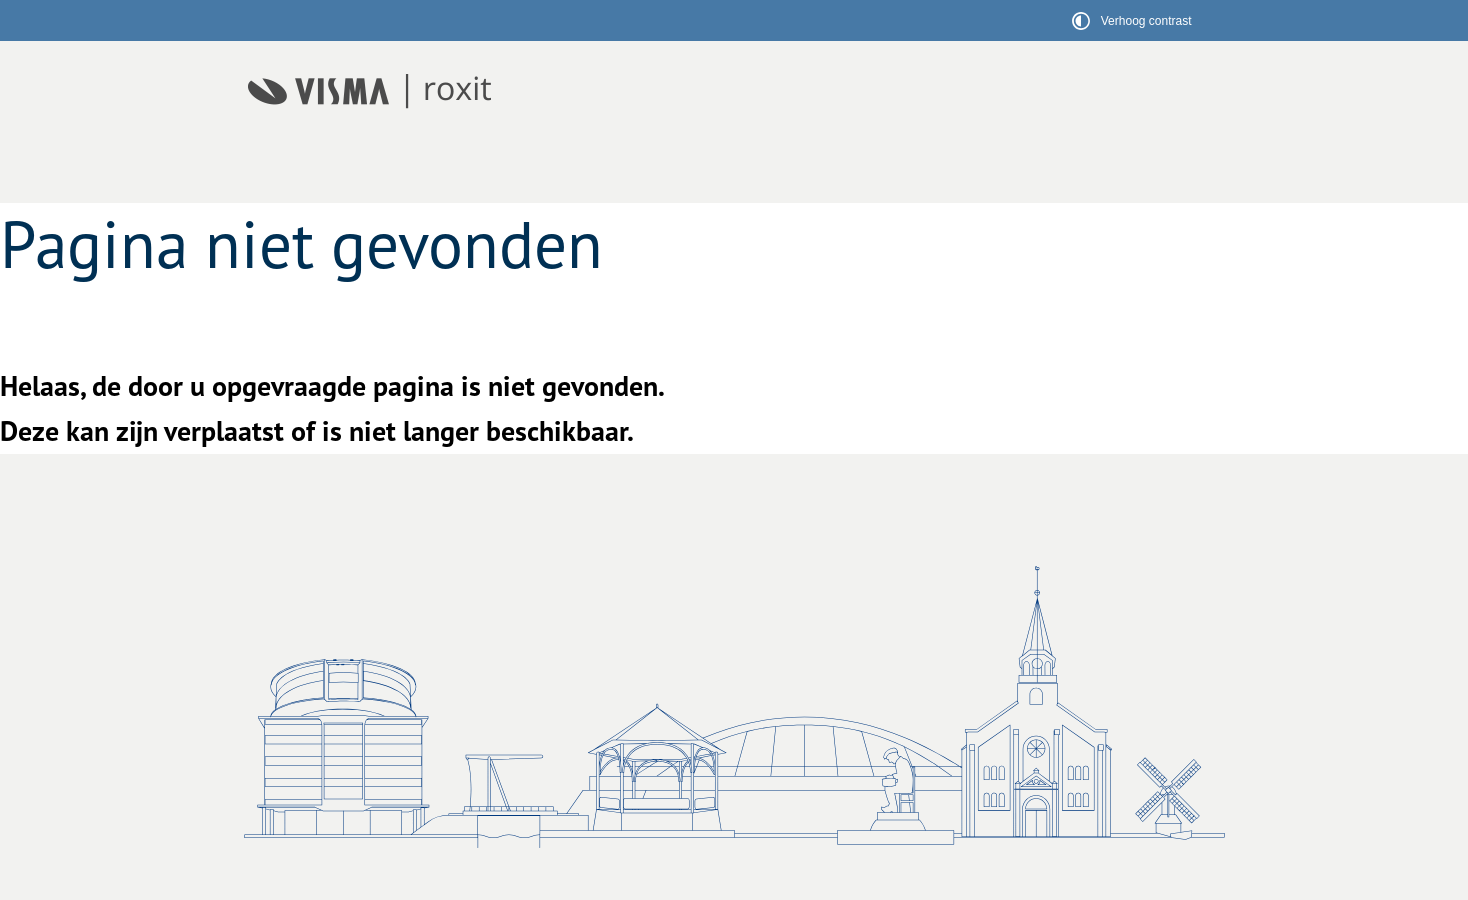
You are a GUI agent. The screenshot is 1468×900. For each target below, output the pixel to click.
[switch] (1134, 20)
